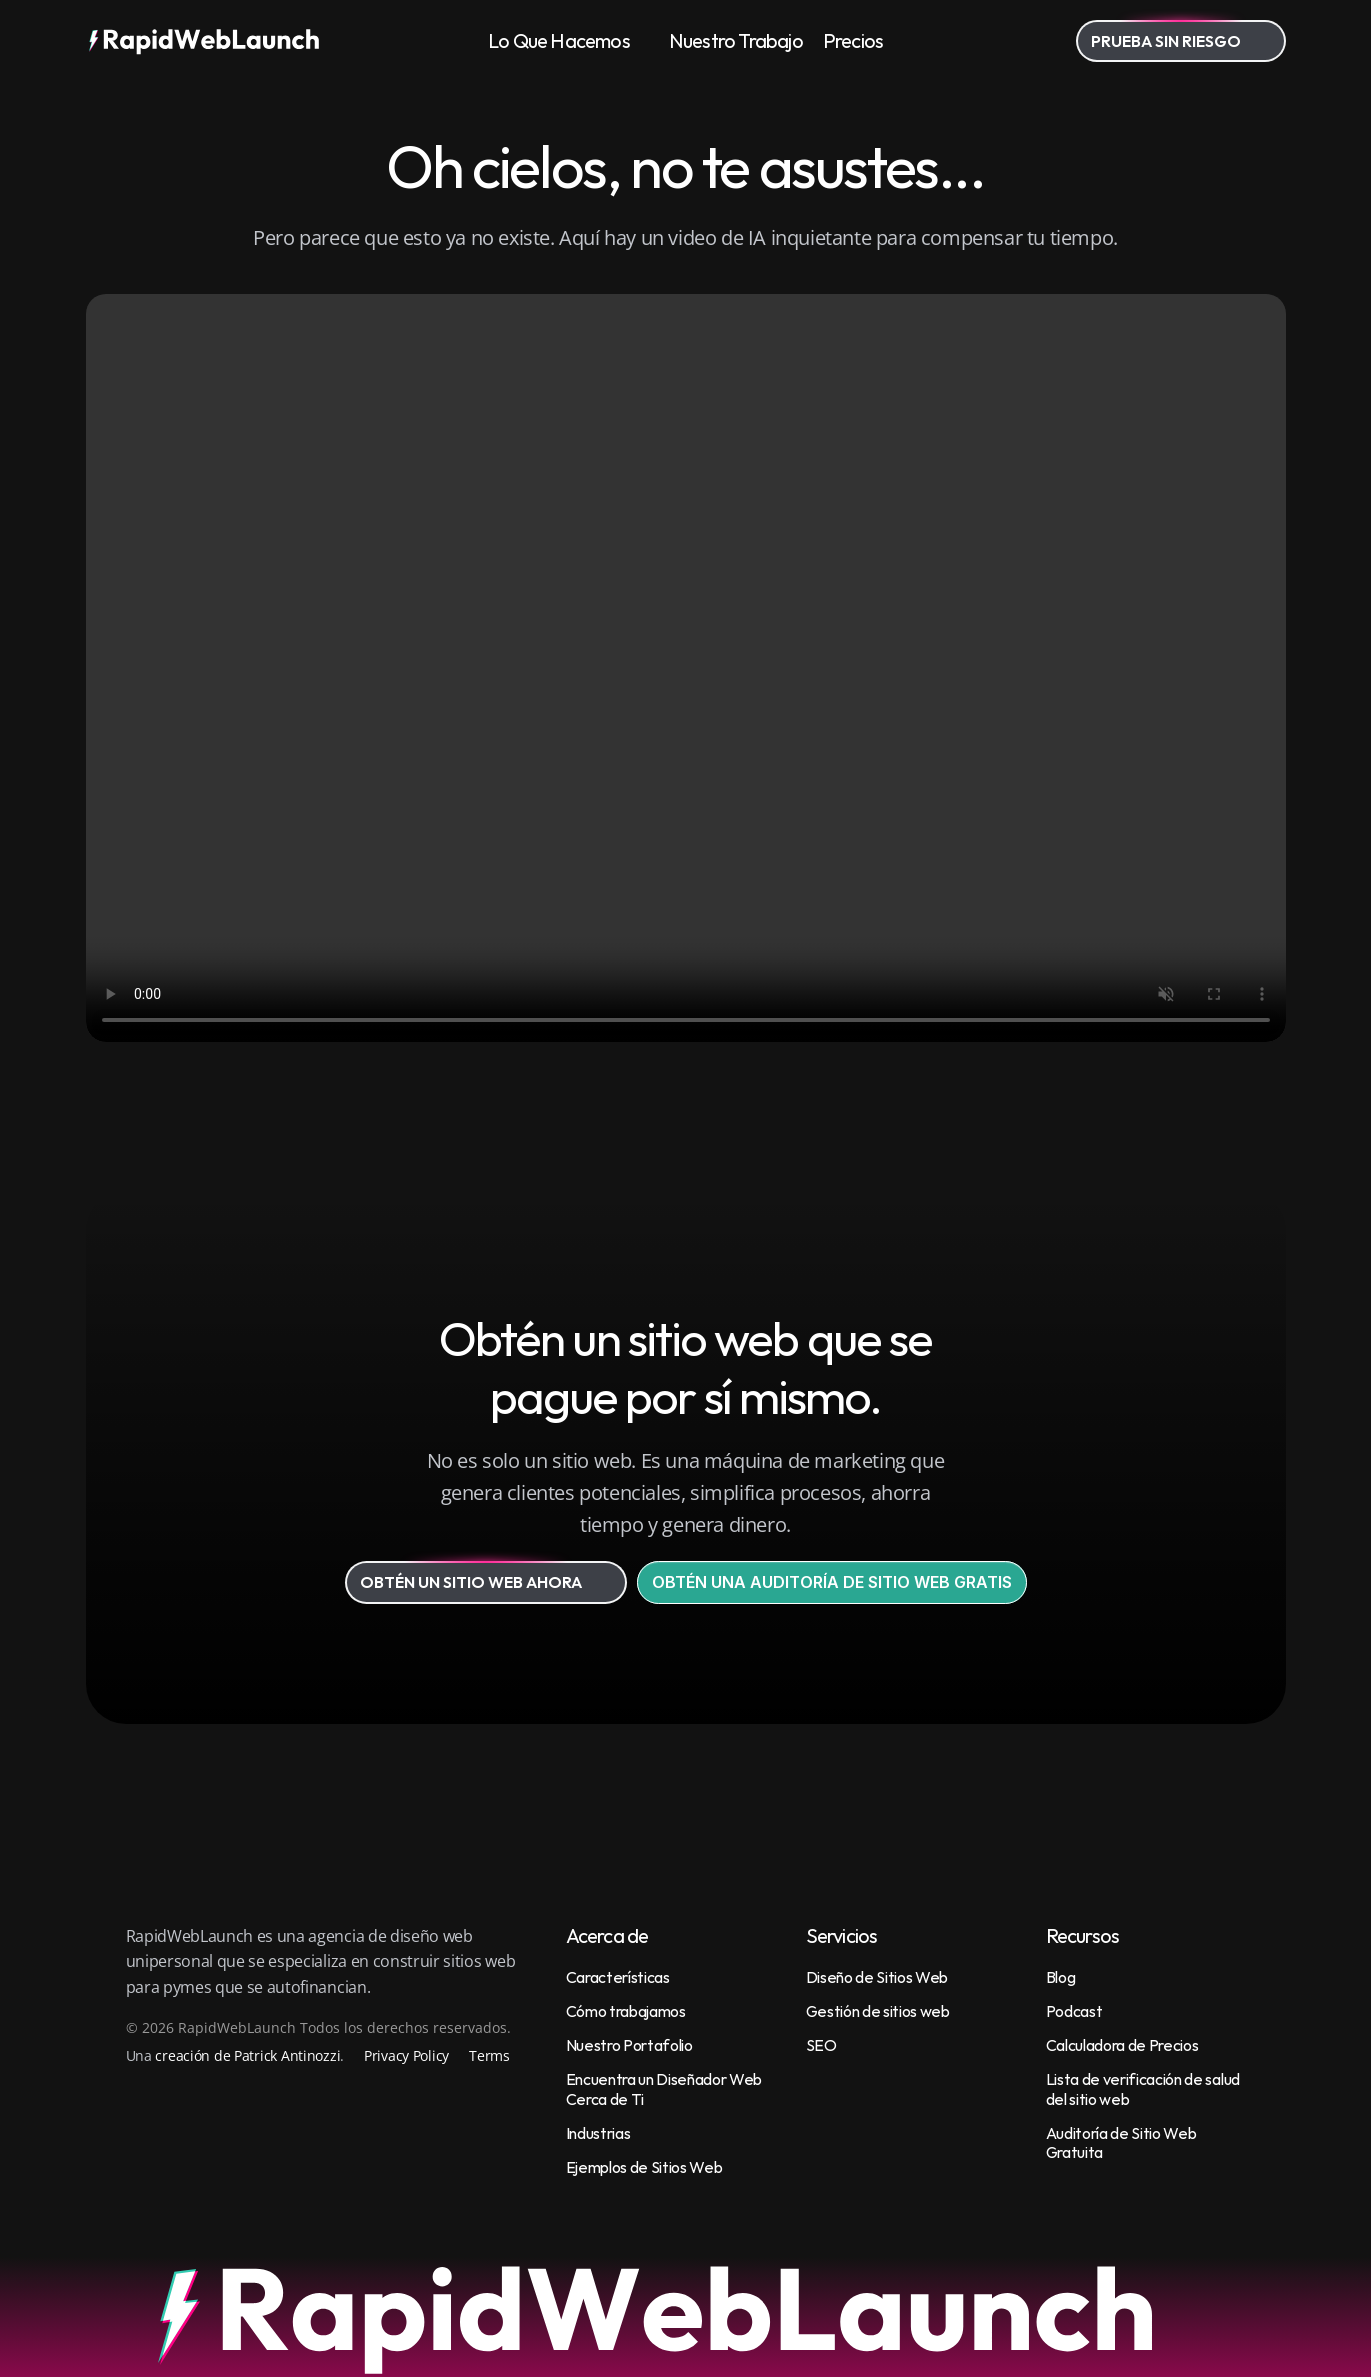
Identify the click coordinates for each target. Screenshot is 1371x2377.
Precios (853, 40)
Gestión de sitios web (878, 2011)
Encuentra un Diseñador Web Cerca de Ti (665, 2088)
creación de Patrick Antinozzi (247, 2055)
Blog (1061, 1977)
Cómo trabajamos (626, 2011)
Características (618, 1977)
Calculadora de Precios (1122, 2045)
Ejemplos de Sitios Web (644, 2167)
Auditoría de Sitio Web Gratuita (1123, 2142)
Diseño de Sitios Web (877, 1977)
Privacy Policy (406, 2055)
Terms (489, 2055)
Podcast (1074, 2011)
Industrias (598, 2133)
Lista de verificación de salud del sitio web (1144, 2088)
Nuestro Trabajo (736, 40)
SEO (821, 2045)
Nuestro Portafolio (629, 2045)
